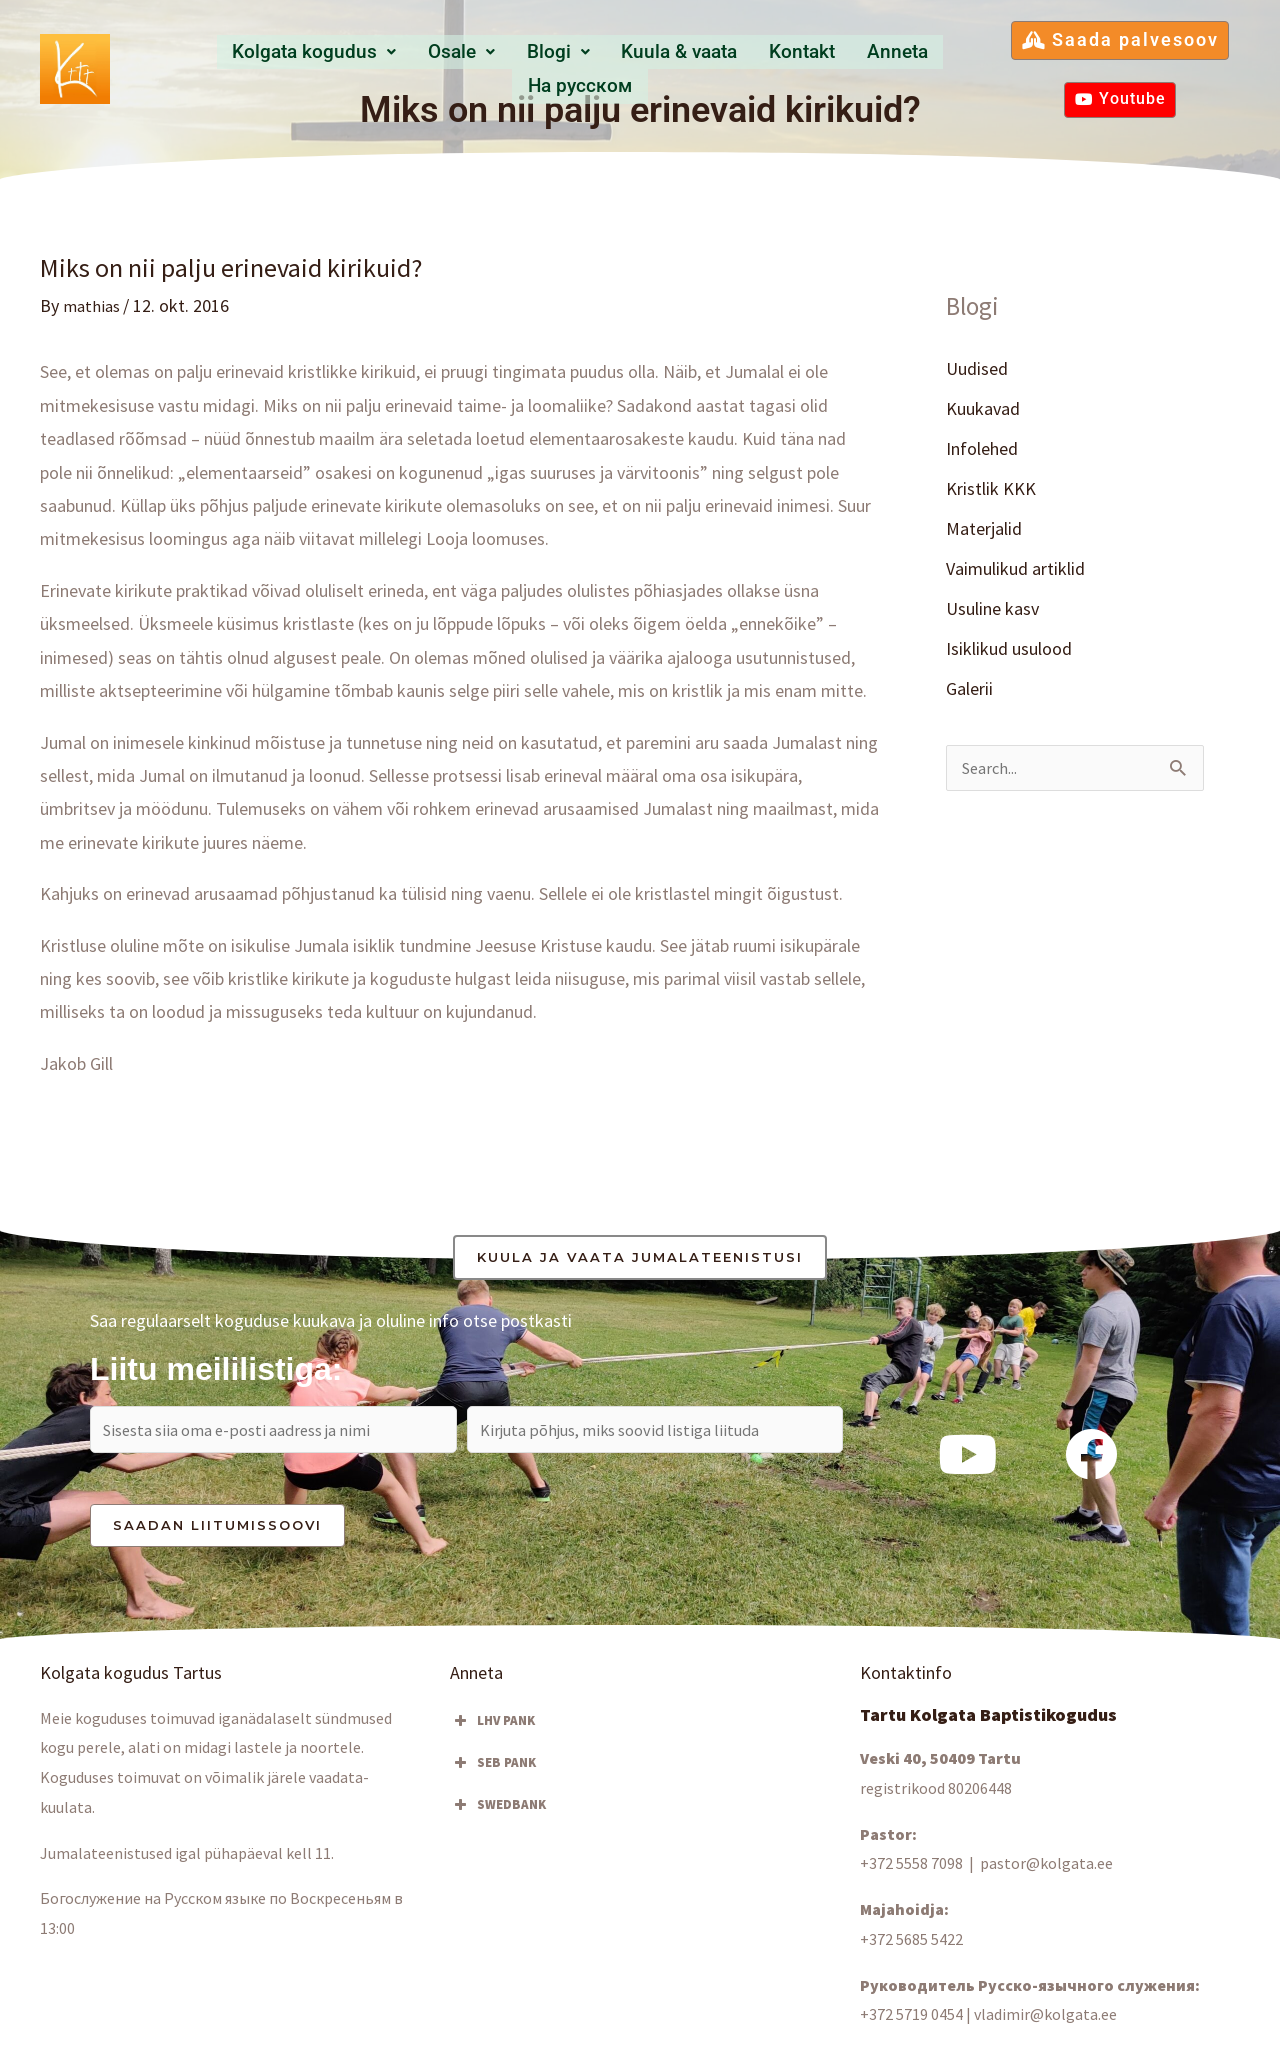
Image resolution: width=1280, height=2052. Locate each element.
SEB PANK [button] (493, 1768)
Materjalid (984, 530)
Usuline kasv (992, 611)
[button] (270, 68)
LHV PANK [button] (492, 1726)
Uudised (977, 368)
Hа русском (920, 67)
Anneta (814, 67)
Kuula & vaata (610, 67)
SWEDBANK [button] (498, 1810)
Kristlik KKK (991, 489)
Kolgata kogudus (270, 67)
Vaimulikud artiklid (1015, 570)
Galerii (969, 692)
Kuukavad (983, 408)
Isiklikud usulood (1009, 651)
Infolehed (982, 449)
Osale (409, 67)
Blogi (496, 67)
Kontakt (727, 67)
